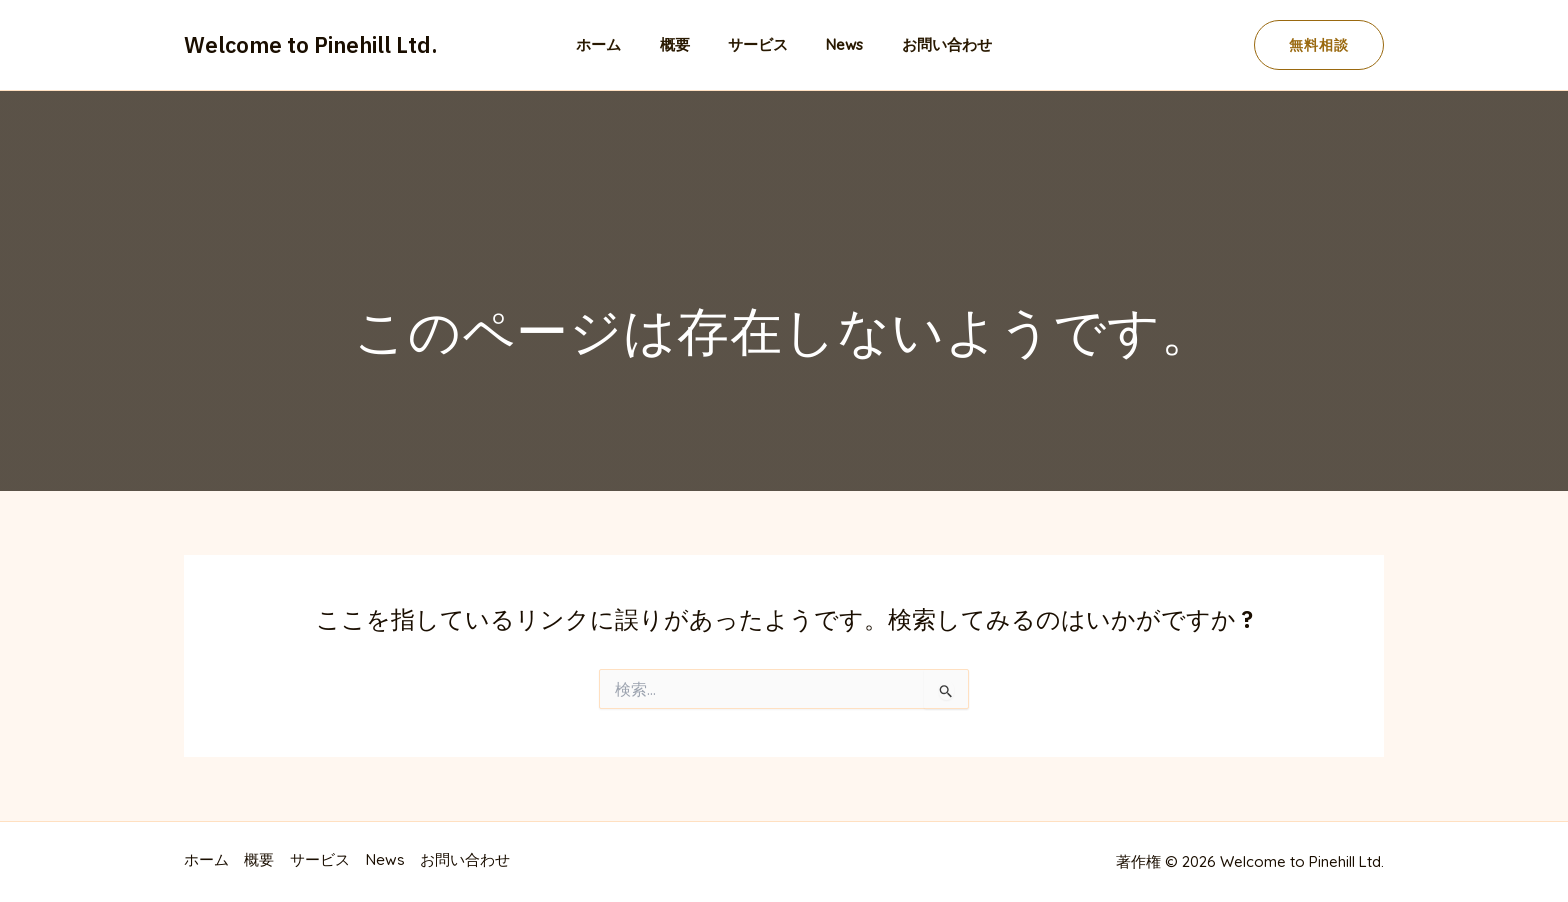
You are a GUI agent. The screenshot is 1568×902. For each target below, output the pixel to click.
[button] (1319, 45)
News (836, 44)
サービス (758, 44)
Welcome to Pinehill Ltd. (311, 44)
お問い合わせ (930, 44)
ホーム (615, 44)
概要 (683, 44)
